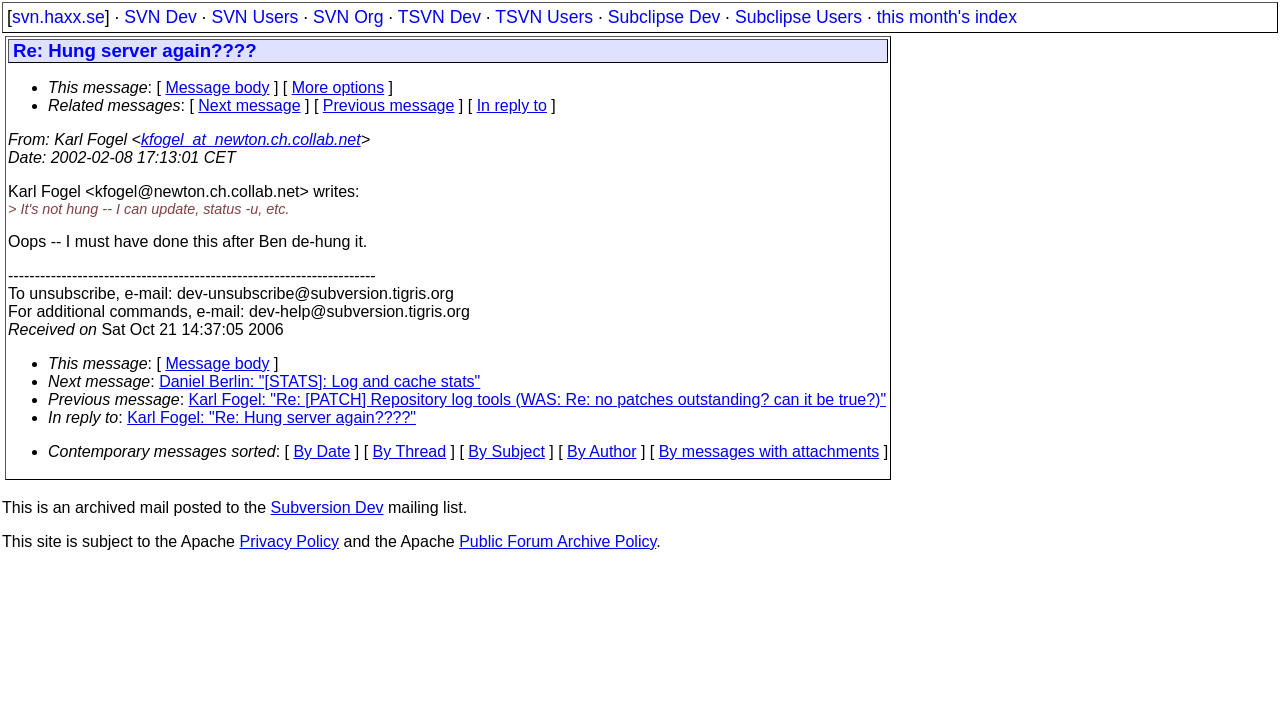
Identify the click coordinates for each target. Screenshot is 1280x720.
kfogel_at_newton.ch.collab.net (251, 139)
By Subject (506, 451)
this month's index (947, 17)
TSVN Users (544, 17)
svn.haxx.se (58, 17)
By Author (601, 451)
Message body (217, 87)
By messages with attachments (769, 451)
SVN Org (348, 17)
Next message (249, 105)
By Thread (410, 451)
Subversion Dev (327, 507)
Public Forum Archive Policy (557, 541)
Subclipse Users (798, 17)
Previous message (389, 105)
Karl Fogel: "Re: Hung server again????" (271, 417)
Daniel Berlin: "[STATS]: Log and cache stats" (319, 381)
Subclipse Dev (664, 17)
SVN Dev (160, 17)
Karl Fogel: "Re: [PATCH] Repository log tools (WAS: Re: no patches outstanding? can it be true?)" (538, 399)
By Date (321, 451)
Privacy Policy (289, 541)
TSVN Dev (439, 17)
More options (338, 87)
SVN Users (254, 17)
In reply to (512, 105)
